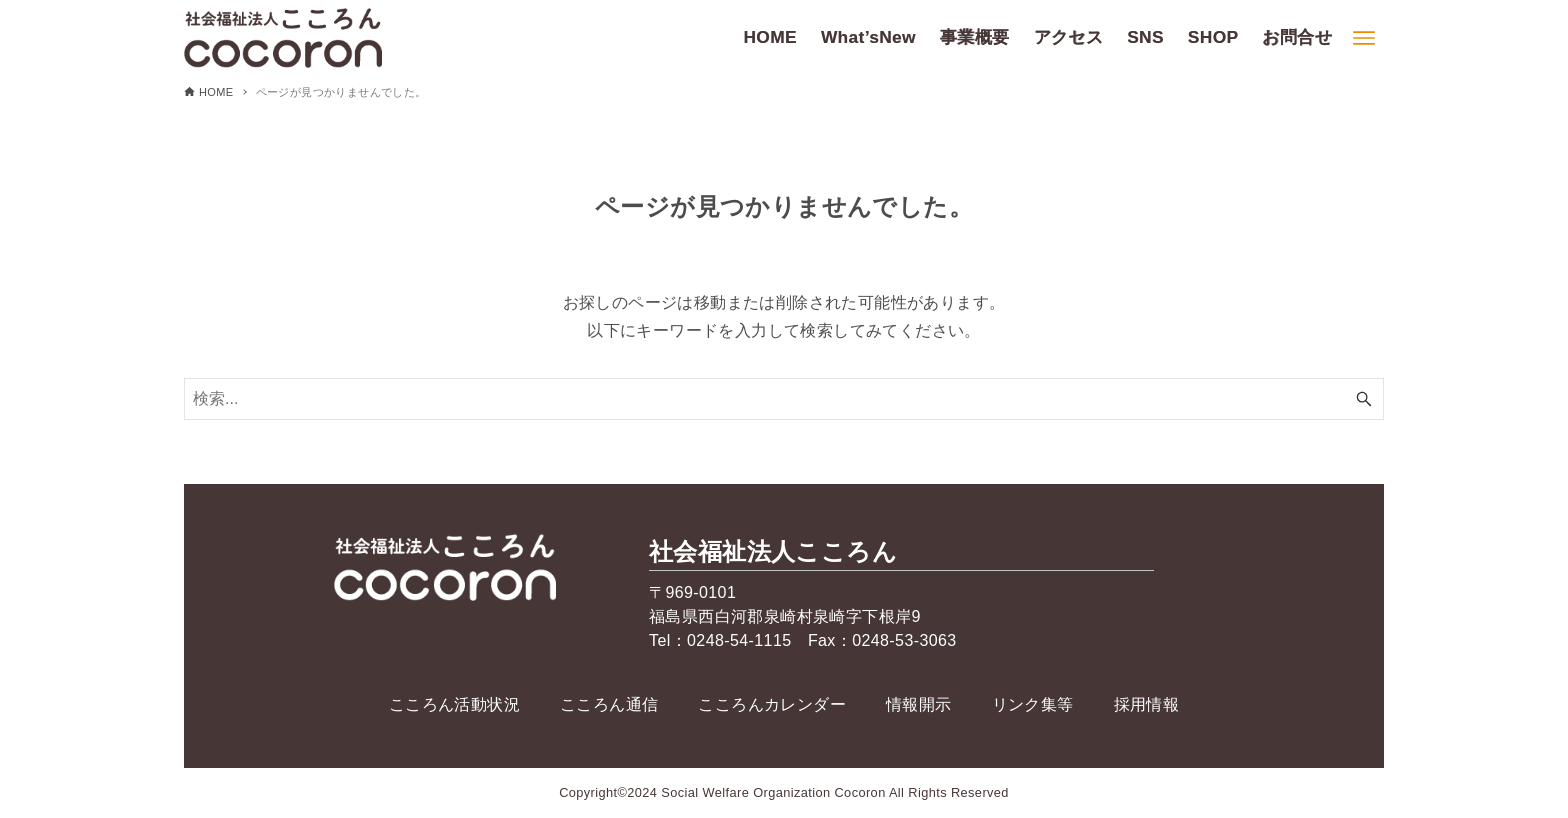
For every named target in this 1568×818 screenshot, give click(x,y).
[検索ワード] (784, 399)
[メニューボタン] (1364, 38)
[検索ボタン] (1364, 399)
